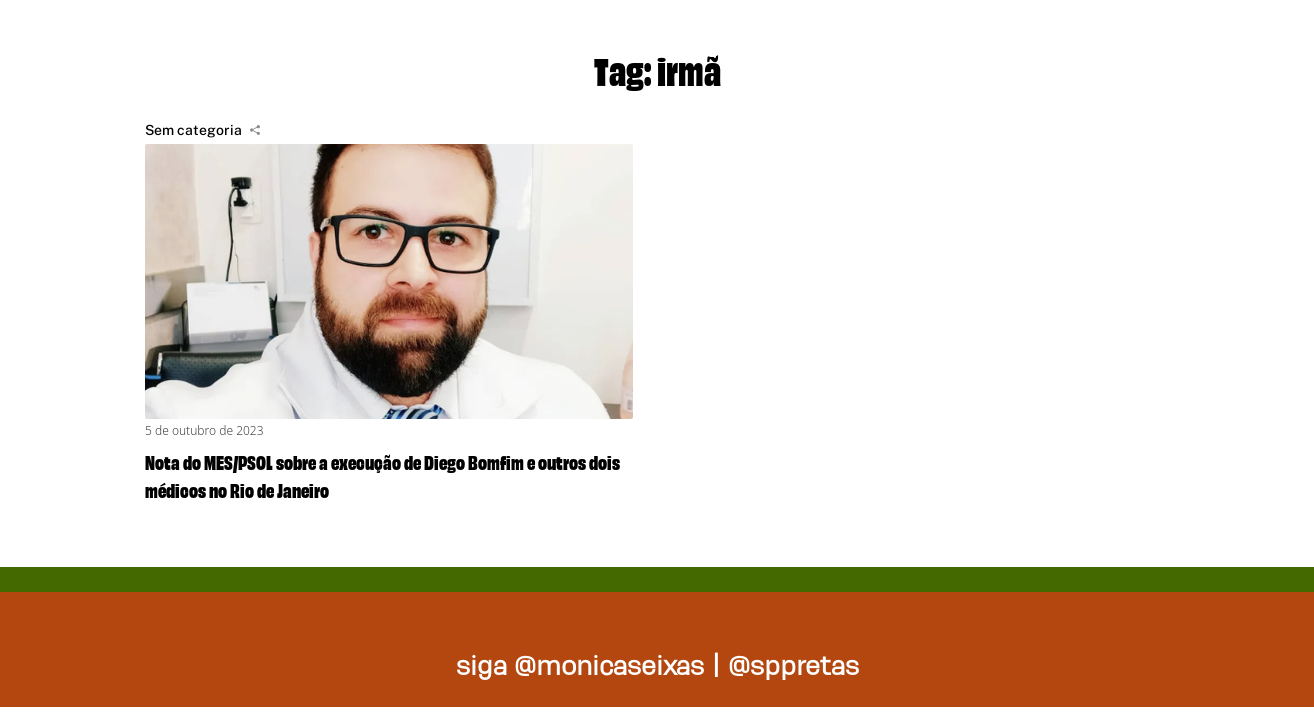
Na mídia (1211, 40)
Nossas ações (1007, 40)
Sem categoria (193, 130)
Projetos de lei (767, 40)
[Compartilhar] (255, 130)
